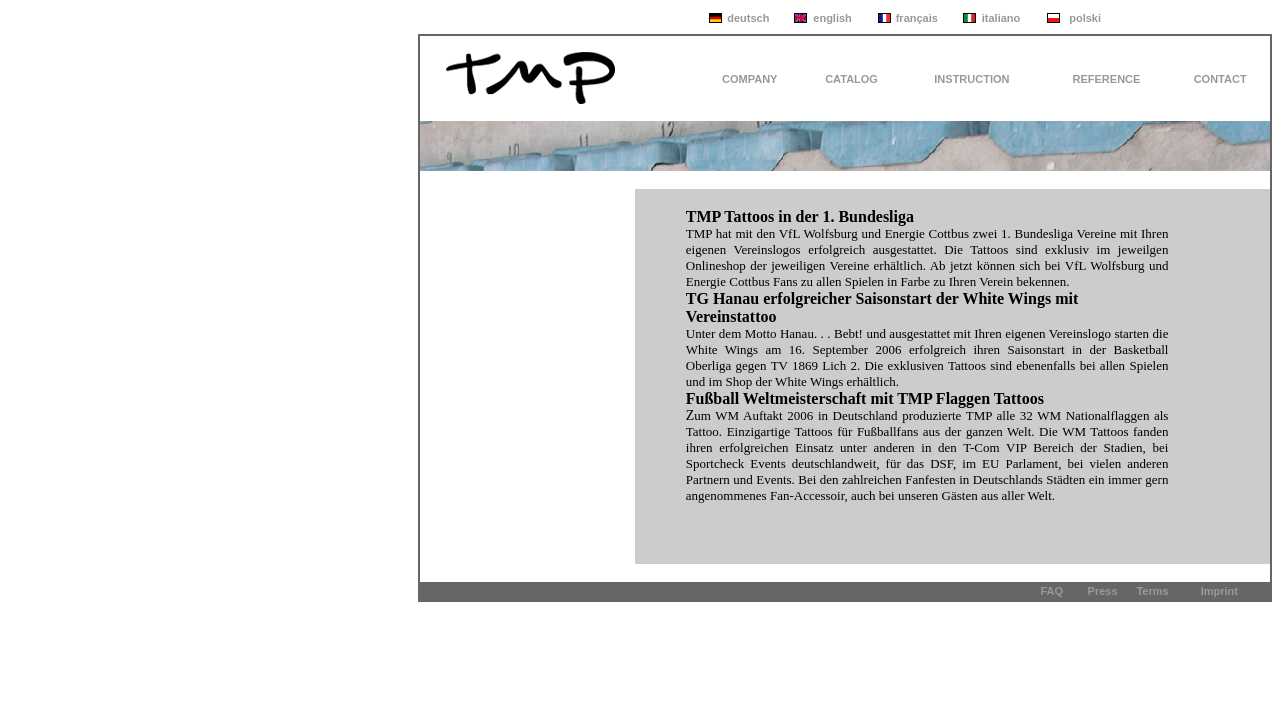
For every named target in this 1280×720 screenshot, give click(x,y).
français (917, 18)
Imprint (1219, 591)
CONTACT (1220, 79)
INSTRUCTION (971, 79)
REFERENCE (1107, 79)
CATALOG (851, 79)
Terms (1152, 591)
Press (1103, 591)
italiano (1001, 18)
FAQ (1051, 591)
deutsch (748, 18)
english (832, 18)
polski (1085, 18)
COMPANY (749, 79)
